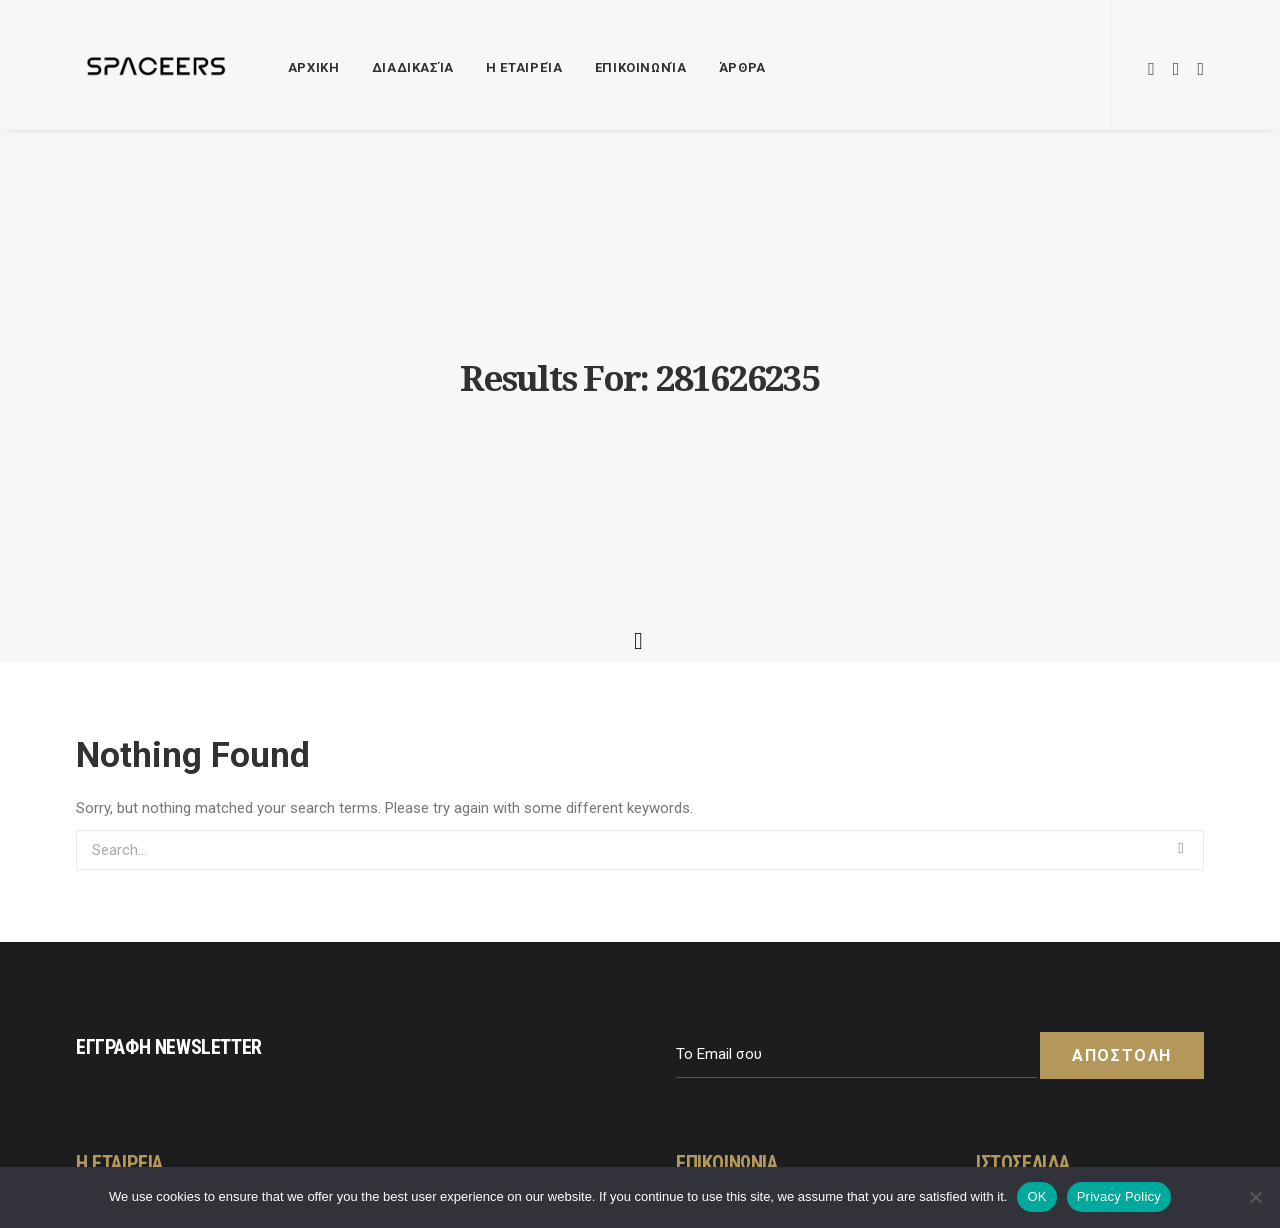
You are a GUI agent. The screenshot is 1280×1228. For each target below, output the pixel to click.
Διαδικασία (413, 67)
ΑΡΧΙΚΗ (314, 67)
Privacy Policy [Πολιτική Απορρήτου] (1119, 1196)
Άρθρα (742, 67)
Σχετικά (1021, 1019)
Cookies (1021, 989)
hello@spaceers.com (762, 960)
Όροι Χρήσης (1037, 930)
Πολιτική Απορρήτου (1064, 960)
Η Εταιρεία (524, 67)
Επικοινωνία (641, 67)
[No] (1255, 1197)
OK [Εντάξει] (1036, 1196)
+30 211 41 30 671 (753, 989)
